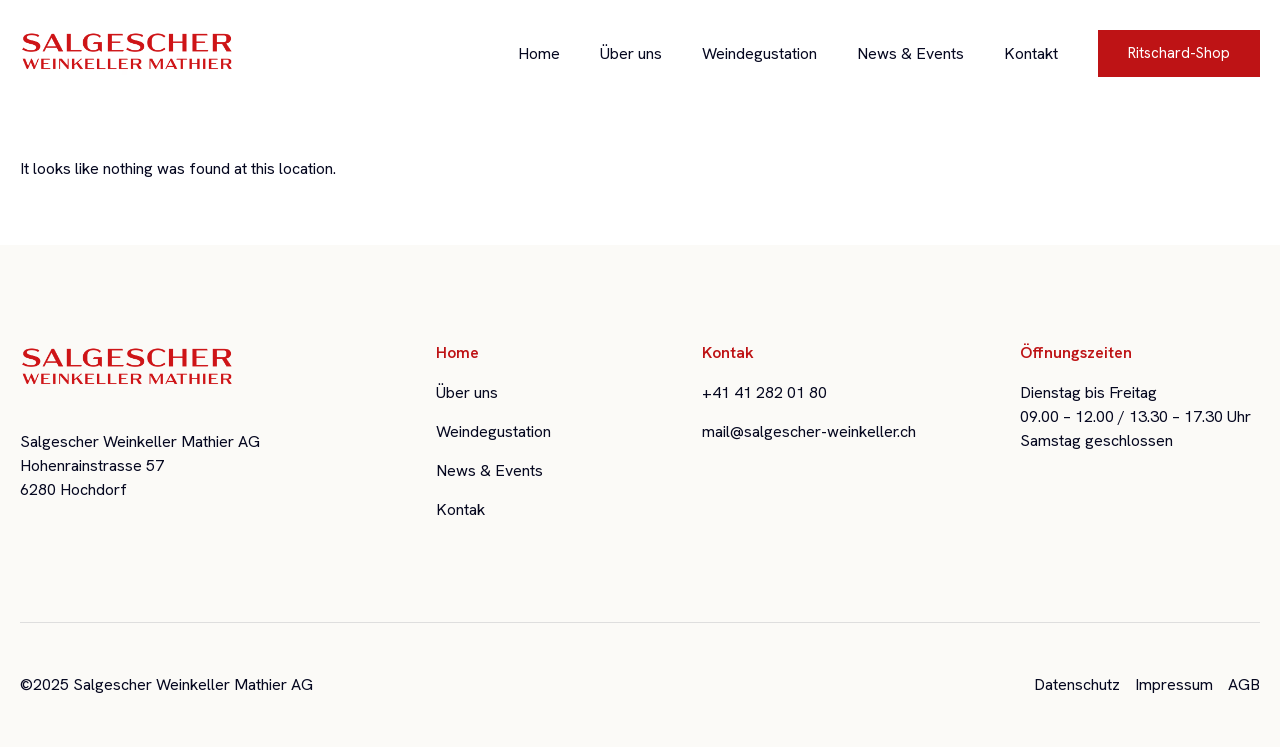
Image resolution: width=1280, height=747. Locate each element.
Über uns (631, 54)
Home (539, 54)
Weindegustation (759, 54)
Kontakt (1031, 54)
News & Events (910, 54)
